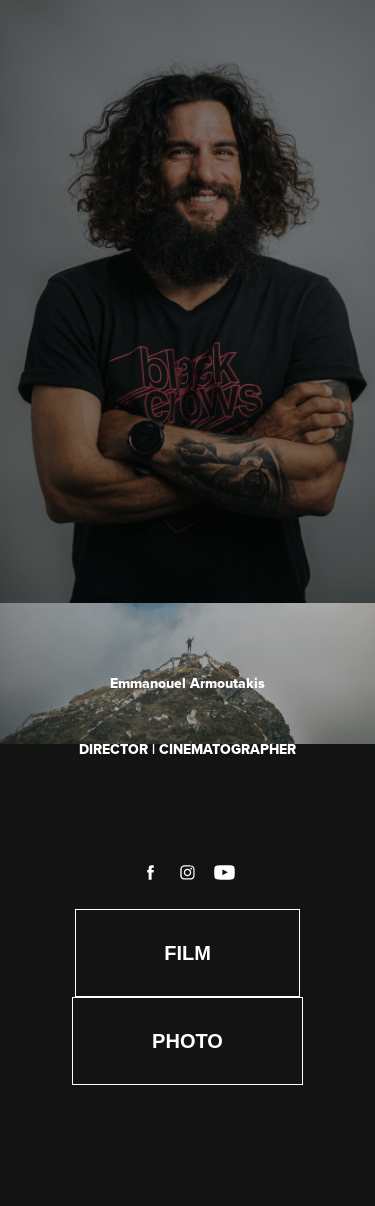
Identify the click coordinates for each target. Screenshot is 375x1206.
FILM (187, 953)
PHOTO (187, 1041)
